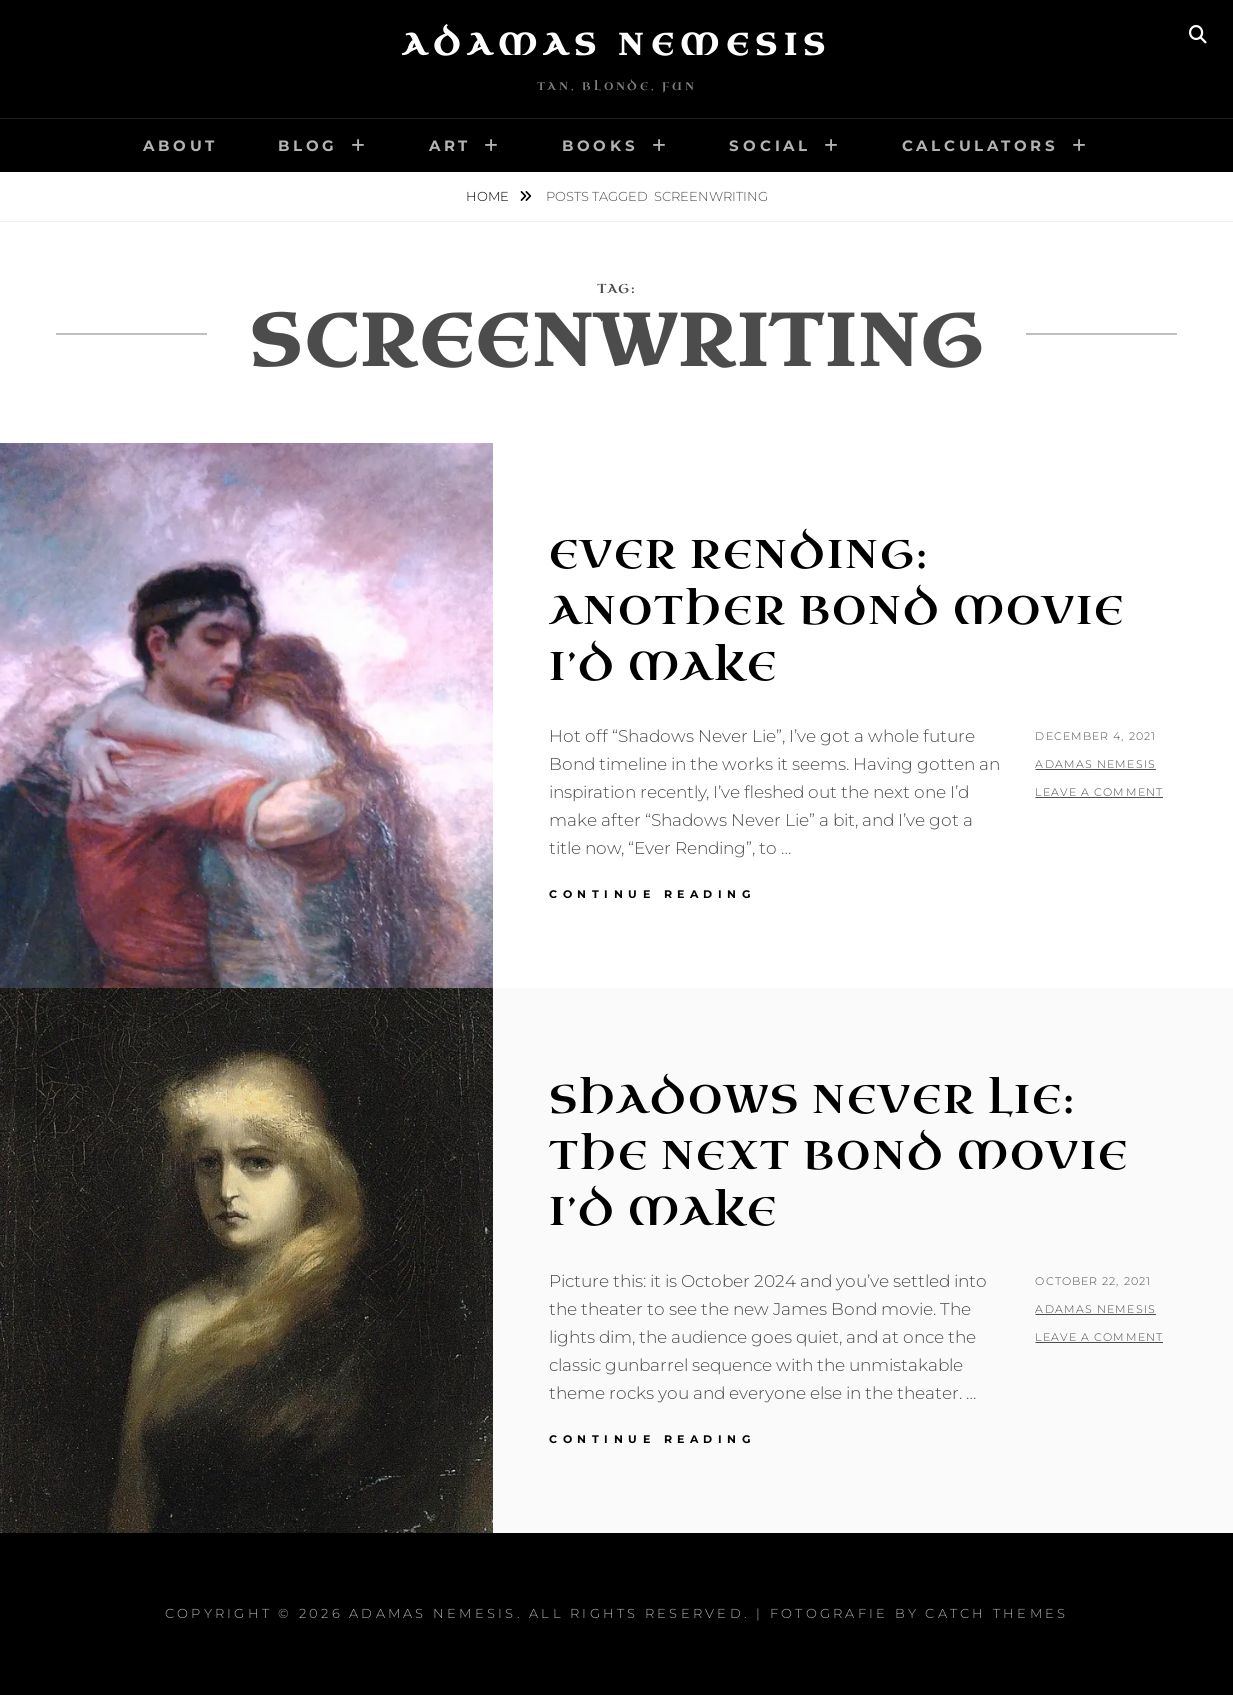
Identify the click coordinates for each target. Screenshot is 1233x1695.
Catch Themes (996, 1613)
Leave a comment (1099, 792)
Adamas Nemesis (617, 45)
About (180, 145)
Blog (308, 145)
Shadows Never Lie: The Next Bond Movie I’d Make (839, 1156)
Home (489, 196)
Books (600, 145)
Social (770, 145)
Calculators (980, 145)
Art (450, 145)
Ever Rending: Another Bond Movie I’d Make (837, 611)
